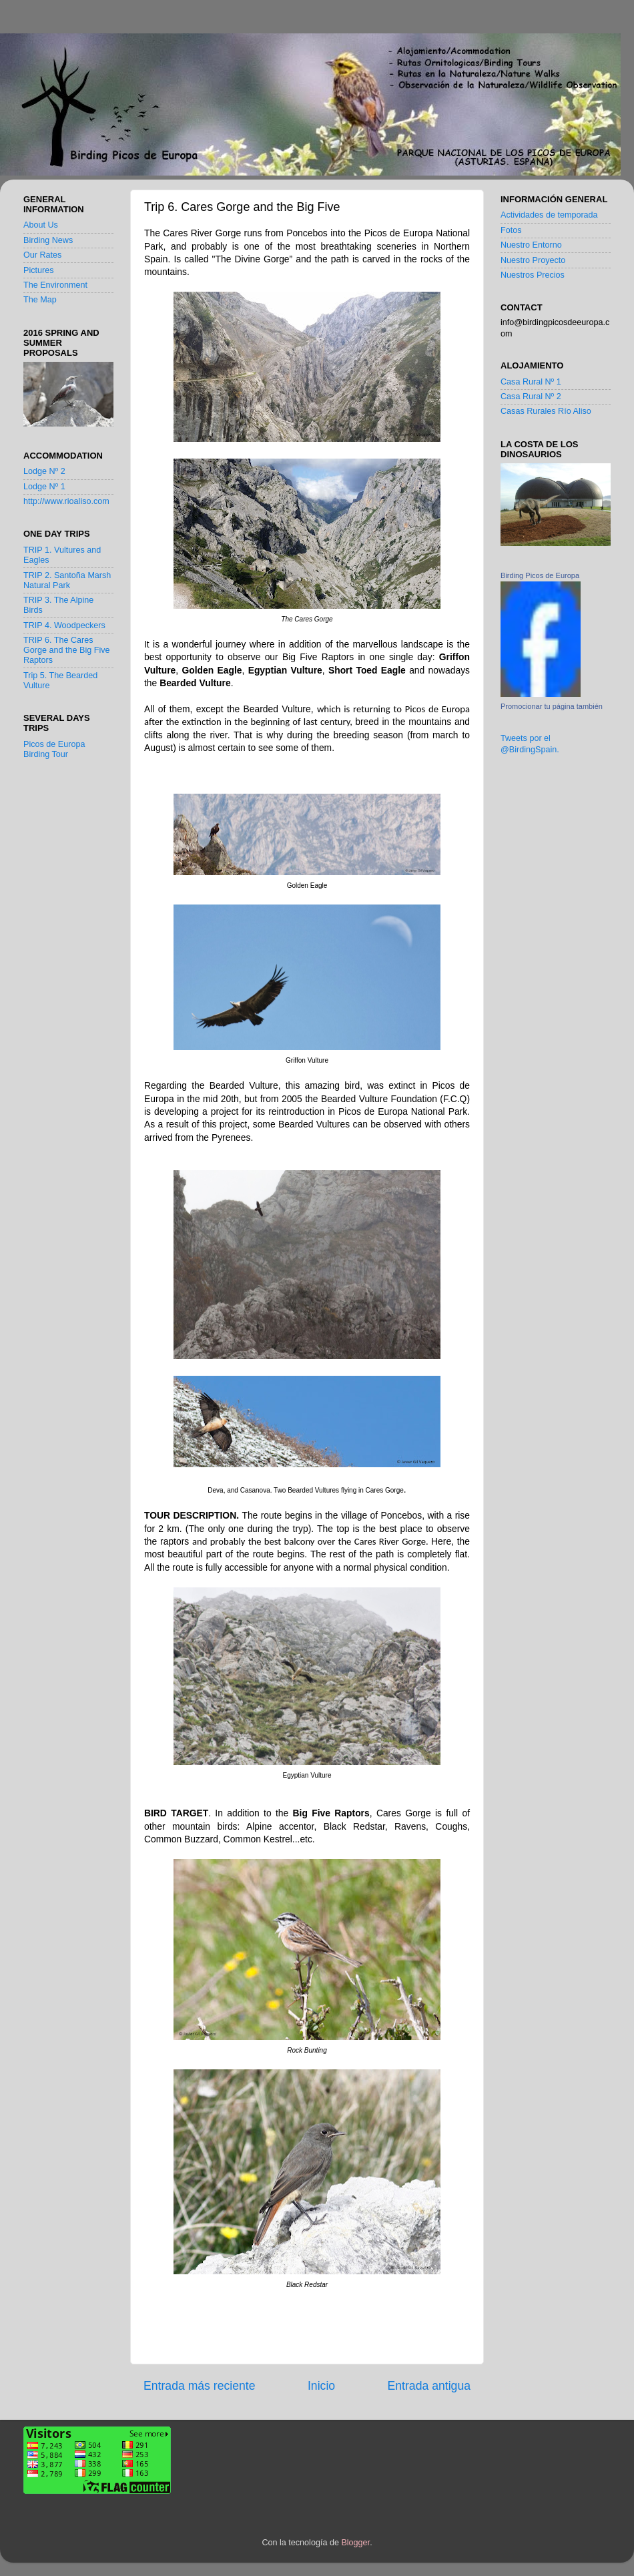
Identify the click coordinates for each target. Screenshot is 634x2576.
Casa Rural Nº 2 (531, 396)
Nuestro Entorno (531, 245)
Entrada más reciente (199, 2385)
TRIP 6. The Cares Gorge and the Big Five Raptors (66, 650)
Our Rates (42, 255)
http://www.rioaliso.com (66, 501)
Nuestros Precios (533, 275)
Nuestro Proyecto (533, 260)
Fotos (511, 230)
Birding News (48, 240)
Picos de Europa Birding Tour (54, 749)
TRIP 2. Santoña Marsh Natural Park (67, 580)
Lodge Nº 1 (44, 486)
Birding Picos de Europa (540, 575)
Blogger (355, 2542)
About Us (40, 225)
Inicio (321, 2385)
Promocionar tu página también (552, 706)
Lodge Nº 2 (44, 471)
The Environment (55, 285)
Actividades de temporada (549, 215)
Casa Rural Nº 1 (531, 382)
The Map (40, 299)
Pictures (38, 270)
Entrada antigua (429, 2385)
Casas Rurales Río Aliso (546, 411)
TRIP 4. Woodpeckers (64, 625)
